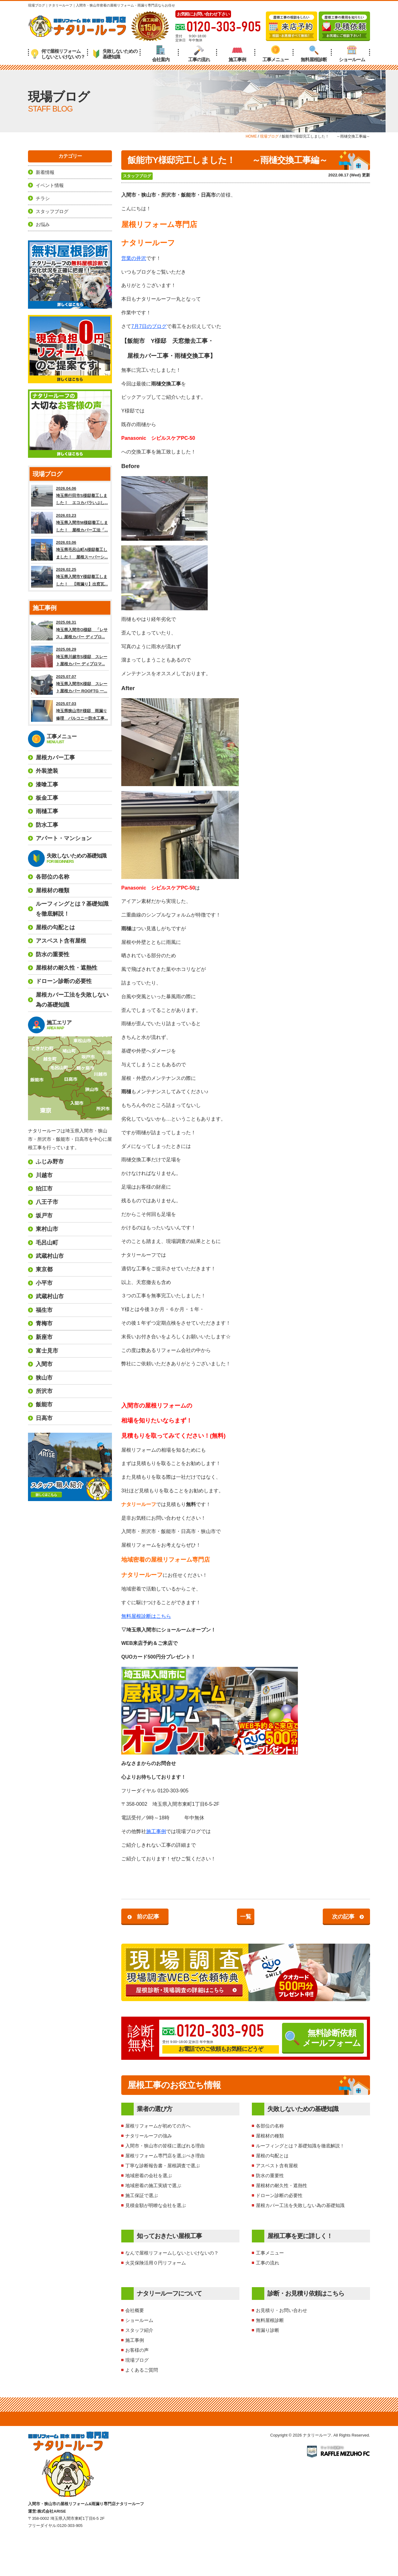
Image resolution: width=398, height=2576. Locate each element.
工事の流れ (199, 53)
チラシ (43, 198)
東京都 (44, 1269)
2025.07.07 (70, 684)
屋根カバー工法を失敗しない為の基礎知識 (300, 2205)
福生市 (44, 1310)
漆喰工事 (47, 784)
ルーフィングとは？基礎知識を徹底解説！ (300, 2145)
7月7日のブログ (149, 326)
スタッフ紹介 (139, 2330)
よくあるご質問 (141, 2370)
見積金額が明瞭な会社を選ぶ (155, 2205)
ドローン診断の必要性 (279, 2195)
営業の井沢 (133, 258)
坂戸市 (44, 1216)
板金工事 (47, 798)
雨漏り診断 (267, 2330)
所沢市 (44, 1391)
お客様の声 (137, 2350)
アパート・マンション (64, 838)
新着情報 (45, 172)
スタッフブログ (137, 176)
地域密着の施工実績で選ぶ (153, 2185)
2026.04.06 (70, 496)
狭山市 (44, 1378)
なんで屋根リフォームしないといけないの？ (172, 2252)
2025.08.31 (70, 629)
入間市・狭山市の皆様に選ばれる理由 (165, 2145)
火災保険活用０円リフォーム (155, 2262)
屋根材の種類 (270, 2135)
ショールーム (352, 53)
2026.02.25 (70, 577)
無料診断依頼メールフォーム (323, 2038)
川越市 (44, 1175)
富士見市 (47, 1351)
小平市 (44, 1283)
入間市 (44, 1364)
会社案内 (160, 53)
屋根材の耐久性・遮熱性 (281, 2185)
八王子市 (47, 1202)
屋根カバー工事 (55, 757)
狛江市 (44, 1189)
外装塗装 (47, 771)
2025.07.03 (70, 711)
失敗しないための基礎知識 (115, 53)
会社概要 (134, 2310)
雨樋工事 (47, 811)
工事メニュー (275, 53)
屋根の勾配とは (272, 2155)
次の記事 (343, 1917)
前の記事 (148, 1917)
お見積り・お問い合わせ (281, 2310)
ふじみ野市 (50, 1161)
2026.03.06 (70, 550)
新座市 (44, 1337)
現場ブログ (137, 2360)
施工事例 (237, 53)
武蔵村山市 (50, 1256)
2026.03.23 (70, 523)
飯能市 (44, 1404)
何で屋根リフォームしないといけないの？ (58, 53)
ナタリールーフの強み (148, 2135)
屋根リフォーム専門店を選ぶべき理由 (165, 2155)
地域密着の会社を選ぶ (148, 2175)
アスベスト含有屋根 (277, 2165)
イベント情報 (50, 185)
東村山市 (47, 1229)
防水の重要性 (270, 2175)
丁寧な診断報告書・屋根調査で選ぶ (162, 2165)
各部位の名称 (270, 2125)
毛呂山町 (47, 1243)
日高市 (44, 1418)
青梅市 (44, 1323)
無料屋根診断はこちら (146, 1616)
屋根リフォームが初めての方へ (158, 2125)
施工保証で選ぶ (141, 2195)
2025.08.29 (70, 656)
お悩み (43, 224)
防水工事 (47, 825)
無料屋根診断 (314, 53)
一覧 (245, 1917)
